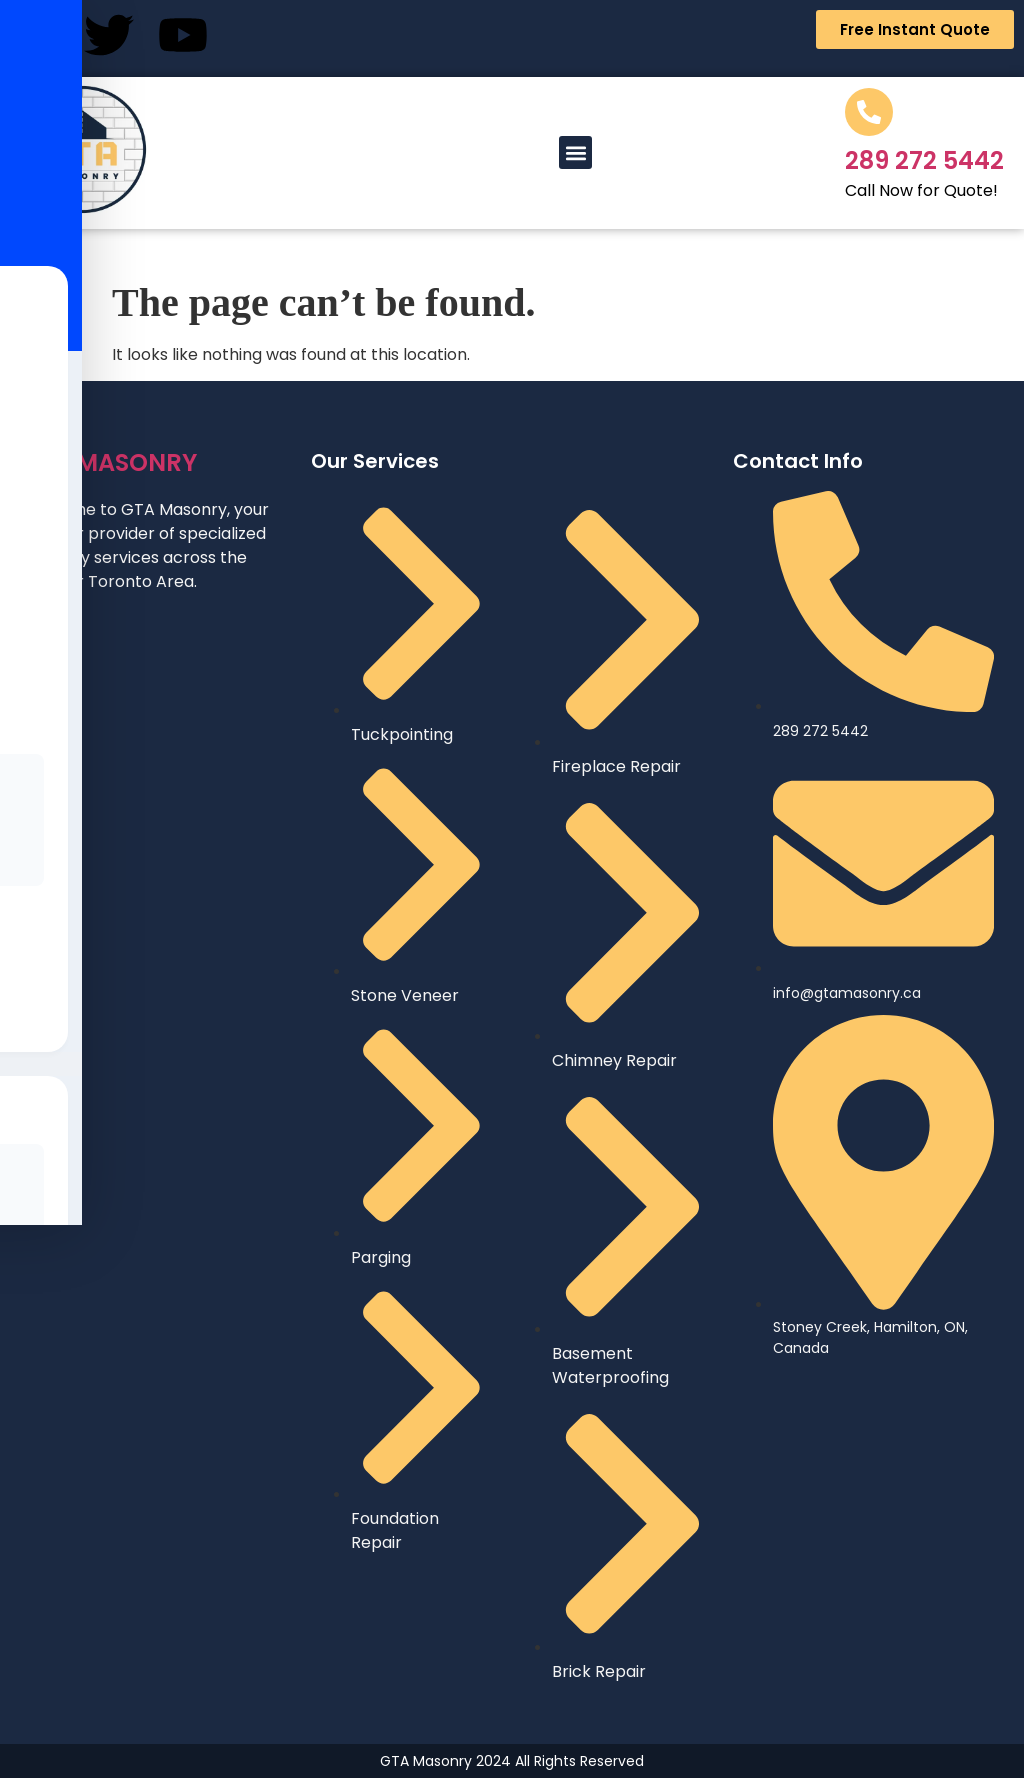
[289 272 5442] (869, 112)
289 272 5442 (924, 160)
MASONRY (108, 462)
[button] (575, 152)
